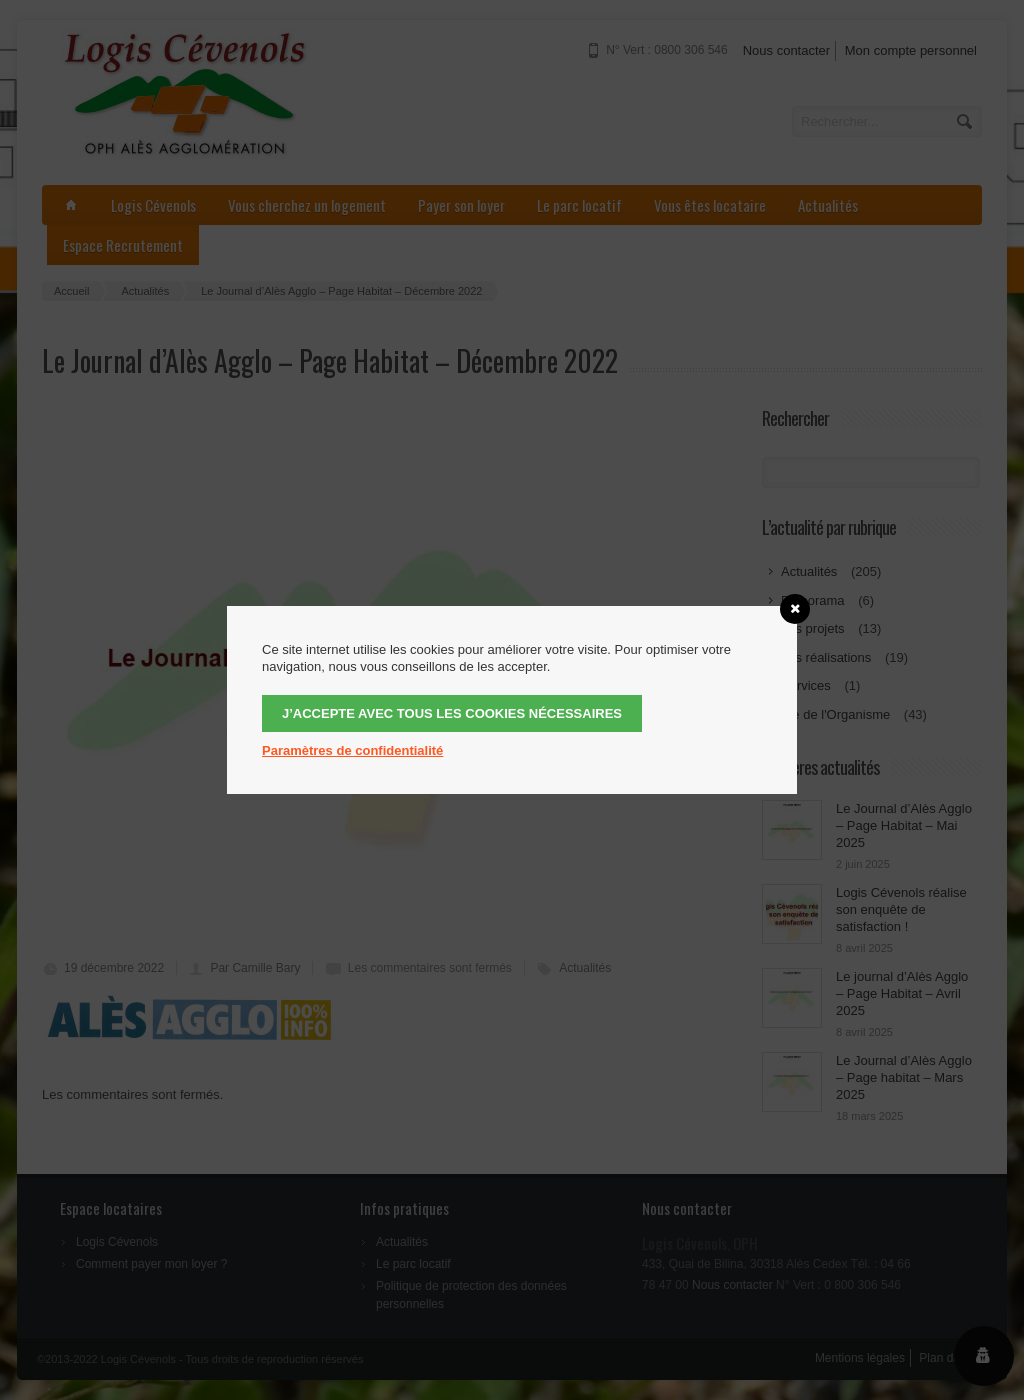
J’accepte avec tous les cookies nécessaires (452, 713)
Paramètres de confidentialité (352, 750)
